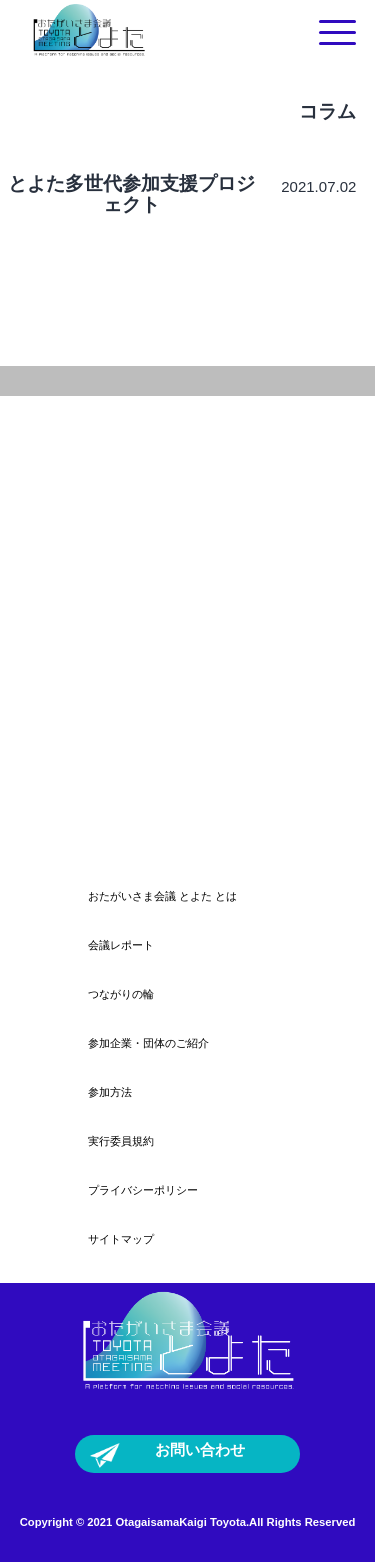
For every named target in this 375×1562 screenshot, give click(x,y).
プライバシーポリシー (143, 1190)
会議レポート (121, 945)
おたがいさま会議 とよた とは (162, 896)
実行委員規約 (121, 1141)
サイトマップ (121, 1239)
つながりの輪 (121, 994)
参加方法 (110, 1092)
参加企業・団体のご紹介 (148, 1043)
